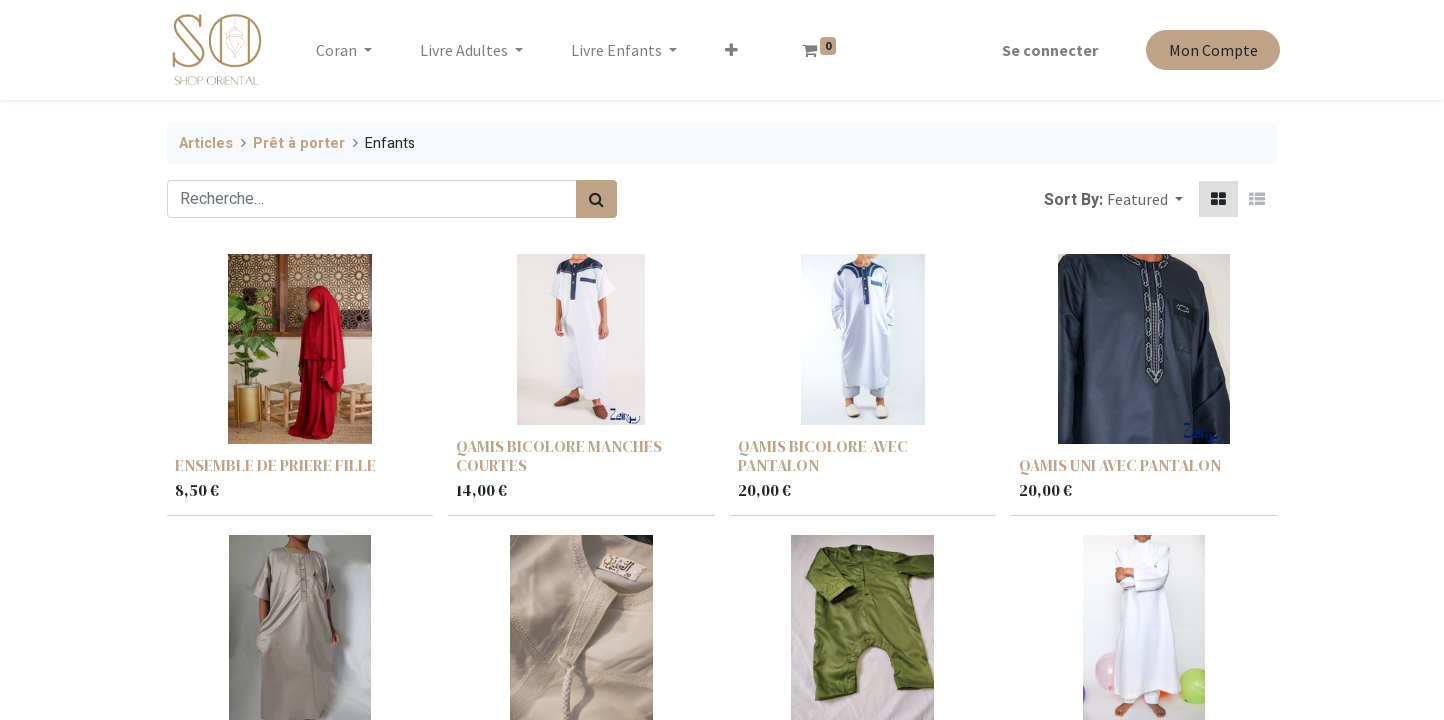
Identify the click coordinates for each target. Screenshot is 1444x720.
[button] (735, 50)
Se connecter (1047, 50)
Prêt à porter (299, 143)
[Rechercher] (596, 199)
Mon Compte (1209, 50)
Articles (206, 143)
